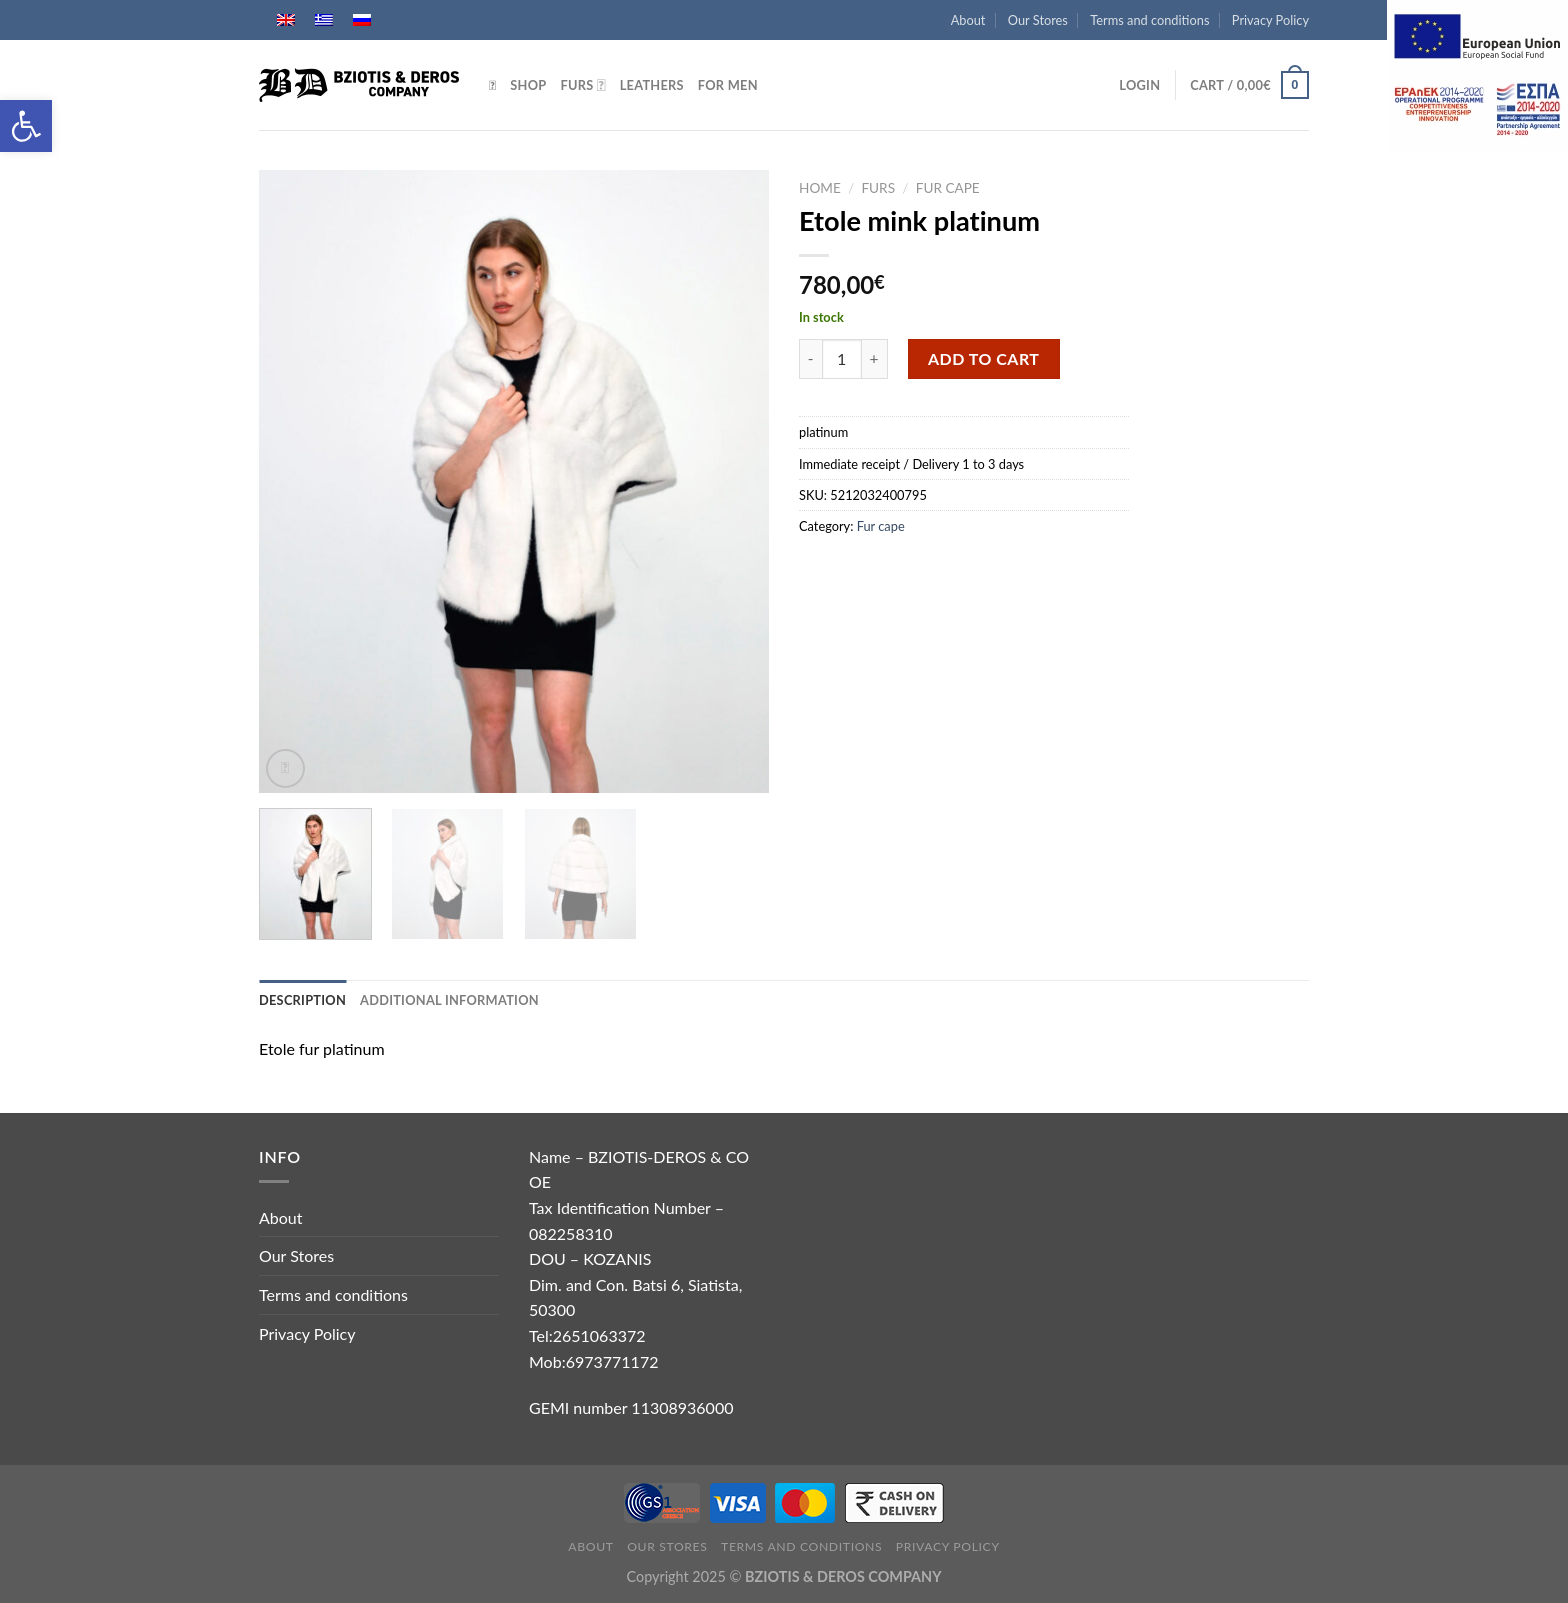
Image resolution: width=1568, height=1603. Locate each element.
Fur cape (948, 188)
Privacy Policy (1270, 20)
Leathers (652, 85)
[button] (26, 126)
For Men (728, 85)
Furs (582, 85)
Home (820, 188)
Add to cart (983, 358)
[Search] (492, 85)
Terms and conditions (1149, 20)
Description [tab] (302, 1000)
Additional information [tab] (449, 1000)
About (968, 20)
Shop (528, 85)
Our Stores (1038, 20)
